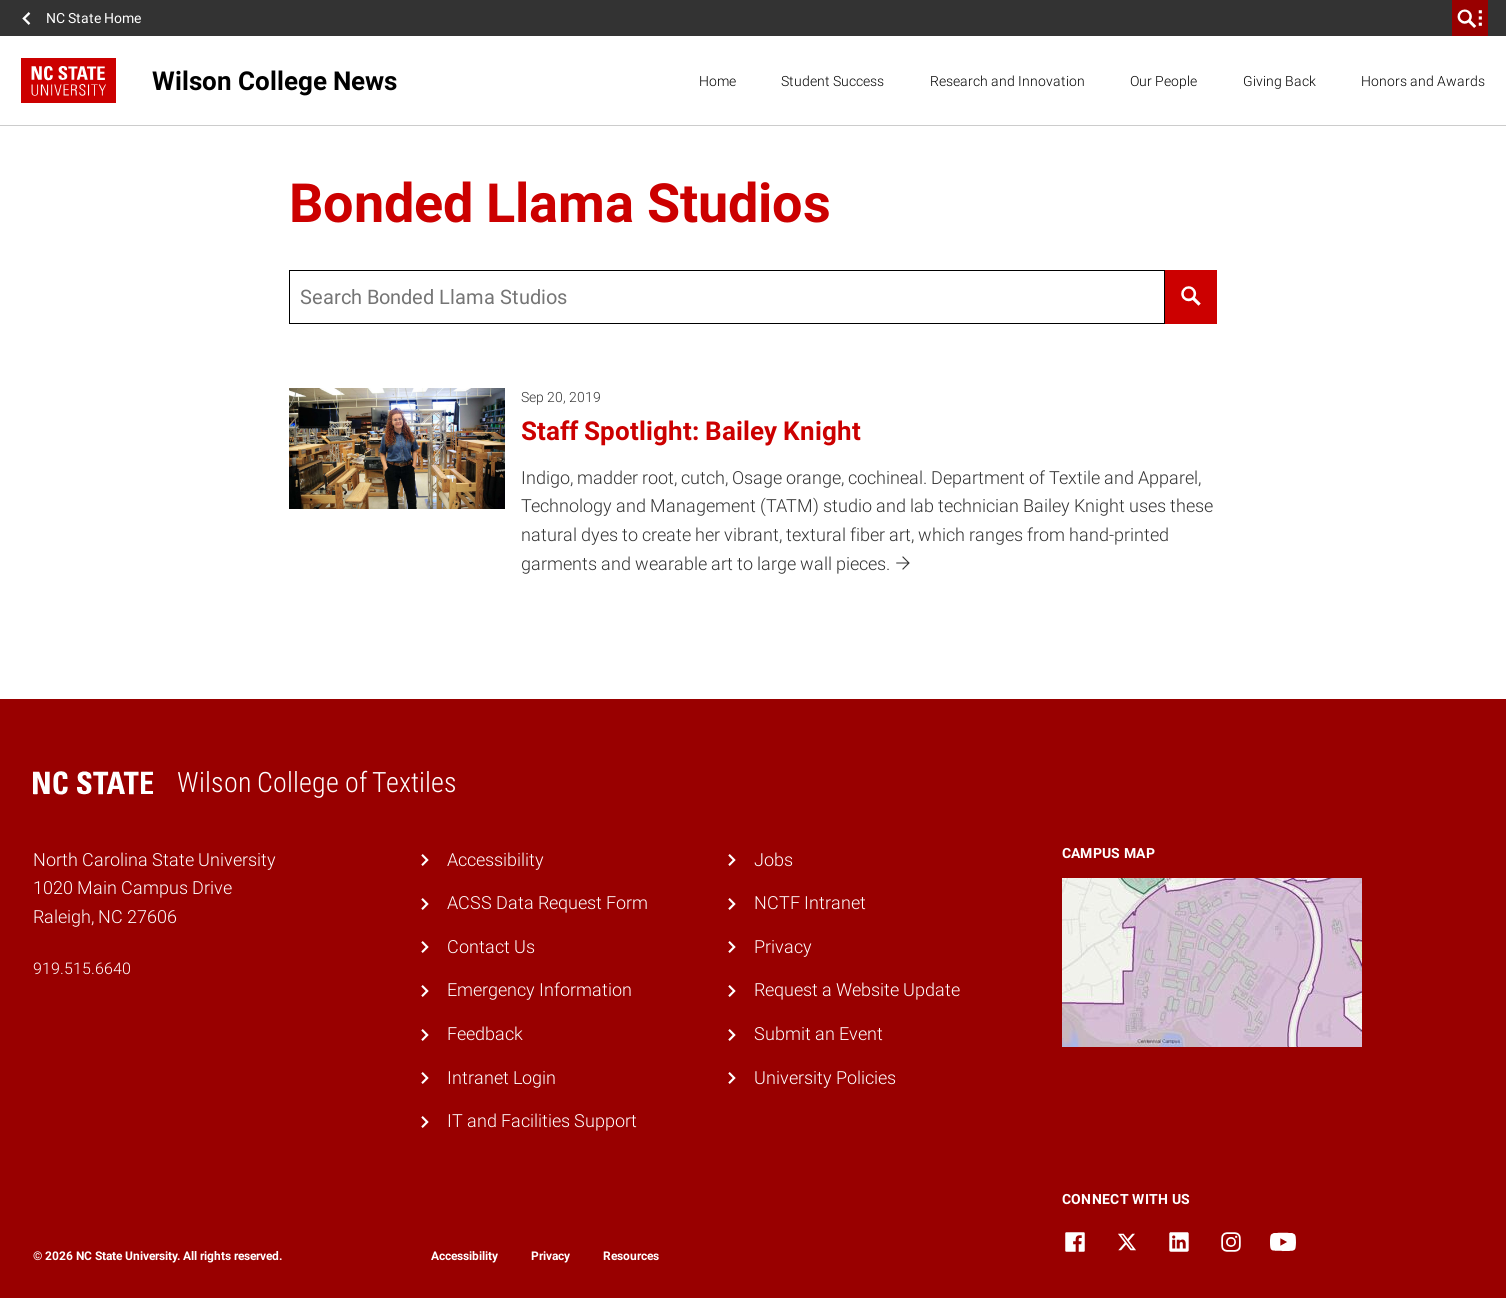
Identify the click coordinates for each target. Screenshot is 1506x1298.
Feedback (485, 1033)
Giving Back (1279, 81)
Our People (1163, 81)
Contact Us (491, 946)
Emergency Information (539, 989)
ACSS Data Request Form (547, 902)
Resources (631, 1256)
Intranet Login (501, 1077)
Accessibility (495, 859)
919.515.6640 (82, 968)
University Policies (825, 1077)
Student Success (832, 81)
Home (717, 81)
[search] (1470, 18)
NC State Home (93, 18)
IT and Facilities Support (542, 1120)
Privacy (783, 946)
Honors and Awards (1423, 81)
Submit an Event (818, 1033)
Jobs (773, 859)
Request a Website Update (857, 989)
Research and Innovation (1007, 81)
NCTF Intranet (810, 902)
